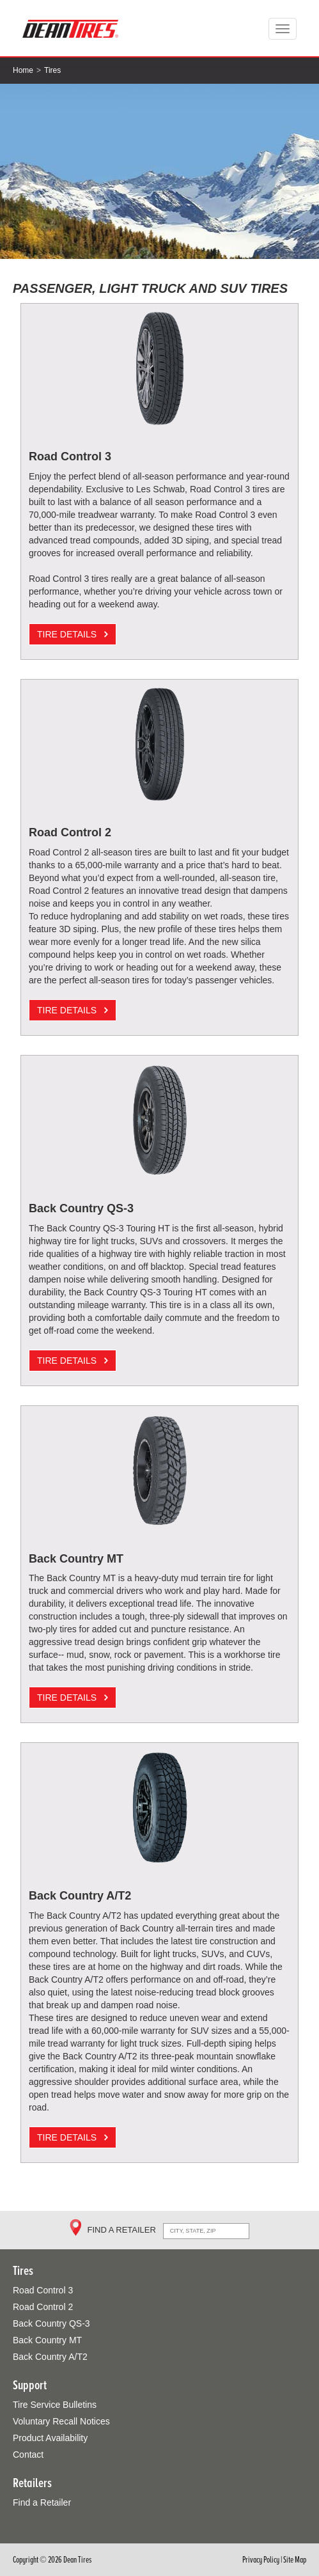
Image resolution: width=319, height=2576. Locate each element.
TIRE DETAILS (72, 634)
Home (23, 70)
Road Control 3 (43, 2290)
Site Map (294, 2559)
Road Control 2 (43, 2307)
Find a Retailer (42, 2502)
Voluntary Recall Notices (61, 2421)
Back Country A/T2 (50, 2357)
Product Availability (50, 2438)
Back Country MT (47, 2340)
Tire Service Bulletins (55, 2405)
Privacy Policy (260, 2559)
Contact (28, 2454)
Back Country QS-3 (51, 2323)
